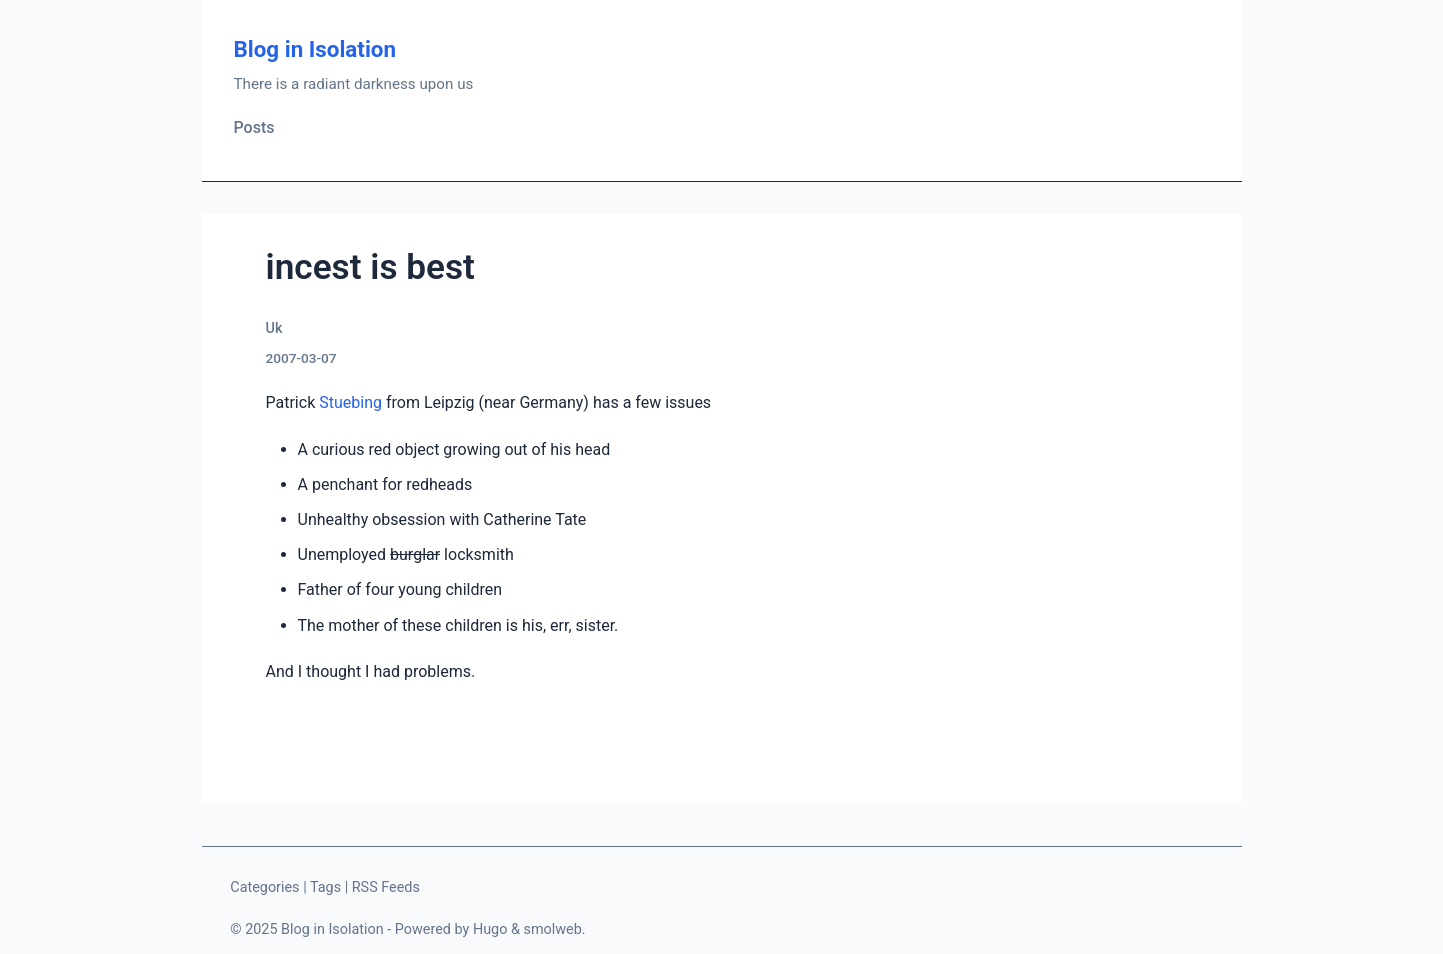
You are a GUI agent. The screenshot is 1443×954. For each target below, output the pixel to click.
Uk (274, 328)
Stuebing (350, 402)
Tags (325, 887)
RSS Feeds (386, 887)
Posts (254, 127)
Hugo (490, 929)
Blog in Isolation (315, 49)
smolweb (552, 929)
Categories (264, 887)
